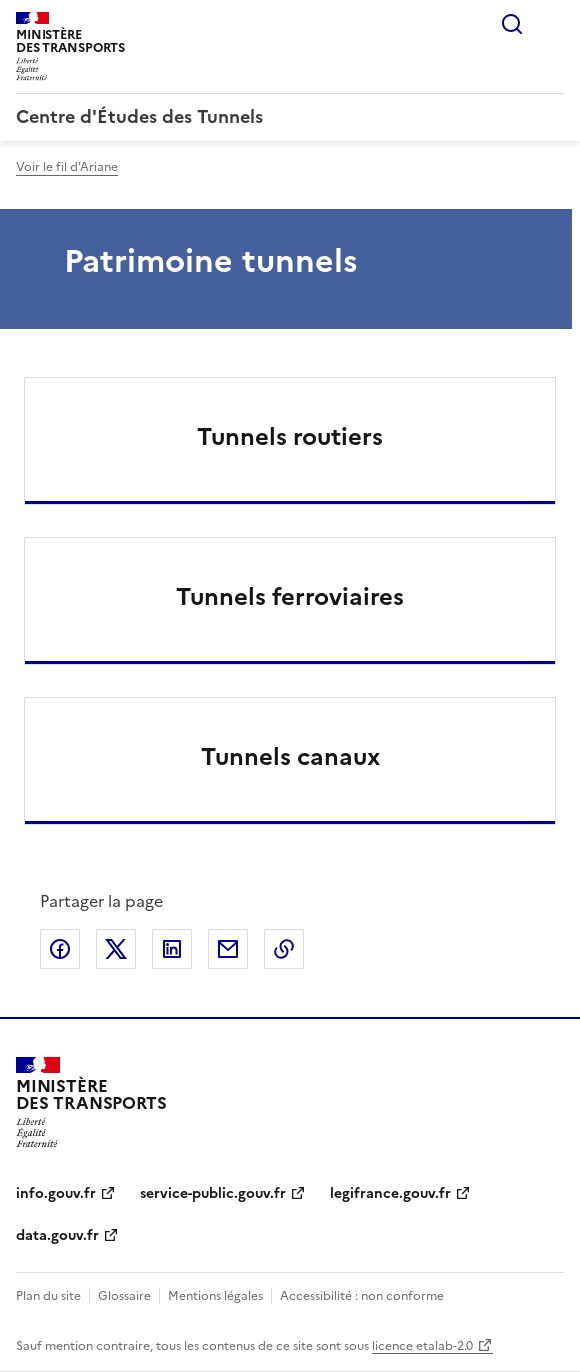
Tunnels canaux (290, 757)
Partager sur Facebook (60, 949)
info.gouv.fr (56, 1193)
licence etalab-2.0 (422, 1346)
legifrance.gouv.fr (390, 1193)
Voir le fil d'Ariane (67, 167)
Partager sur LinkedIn (172, 949)
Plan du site (48, 1296)
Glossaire (124, 1296)
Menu (552, 24)
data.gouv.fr (57, 1235)
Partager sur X (116, 949)
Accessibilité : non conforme (362, 1296)
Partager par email (228, 949)
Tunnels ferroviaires (290, 597)
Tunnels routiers (290, 437)
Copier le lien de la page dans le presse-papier (284, 949)
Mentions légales (215, 1296)
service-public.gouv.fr (213, 1193)
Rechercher (512, 24)
